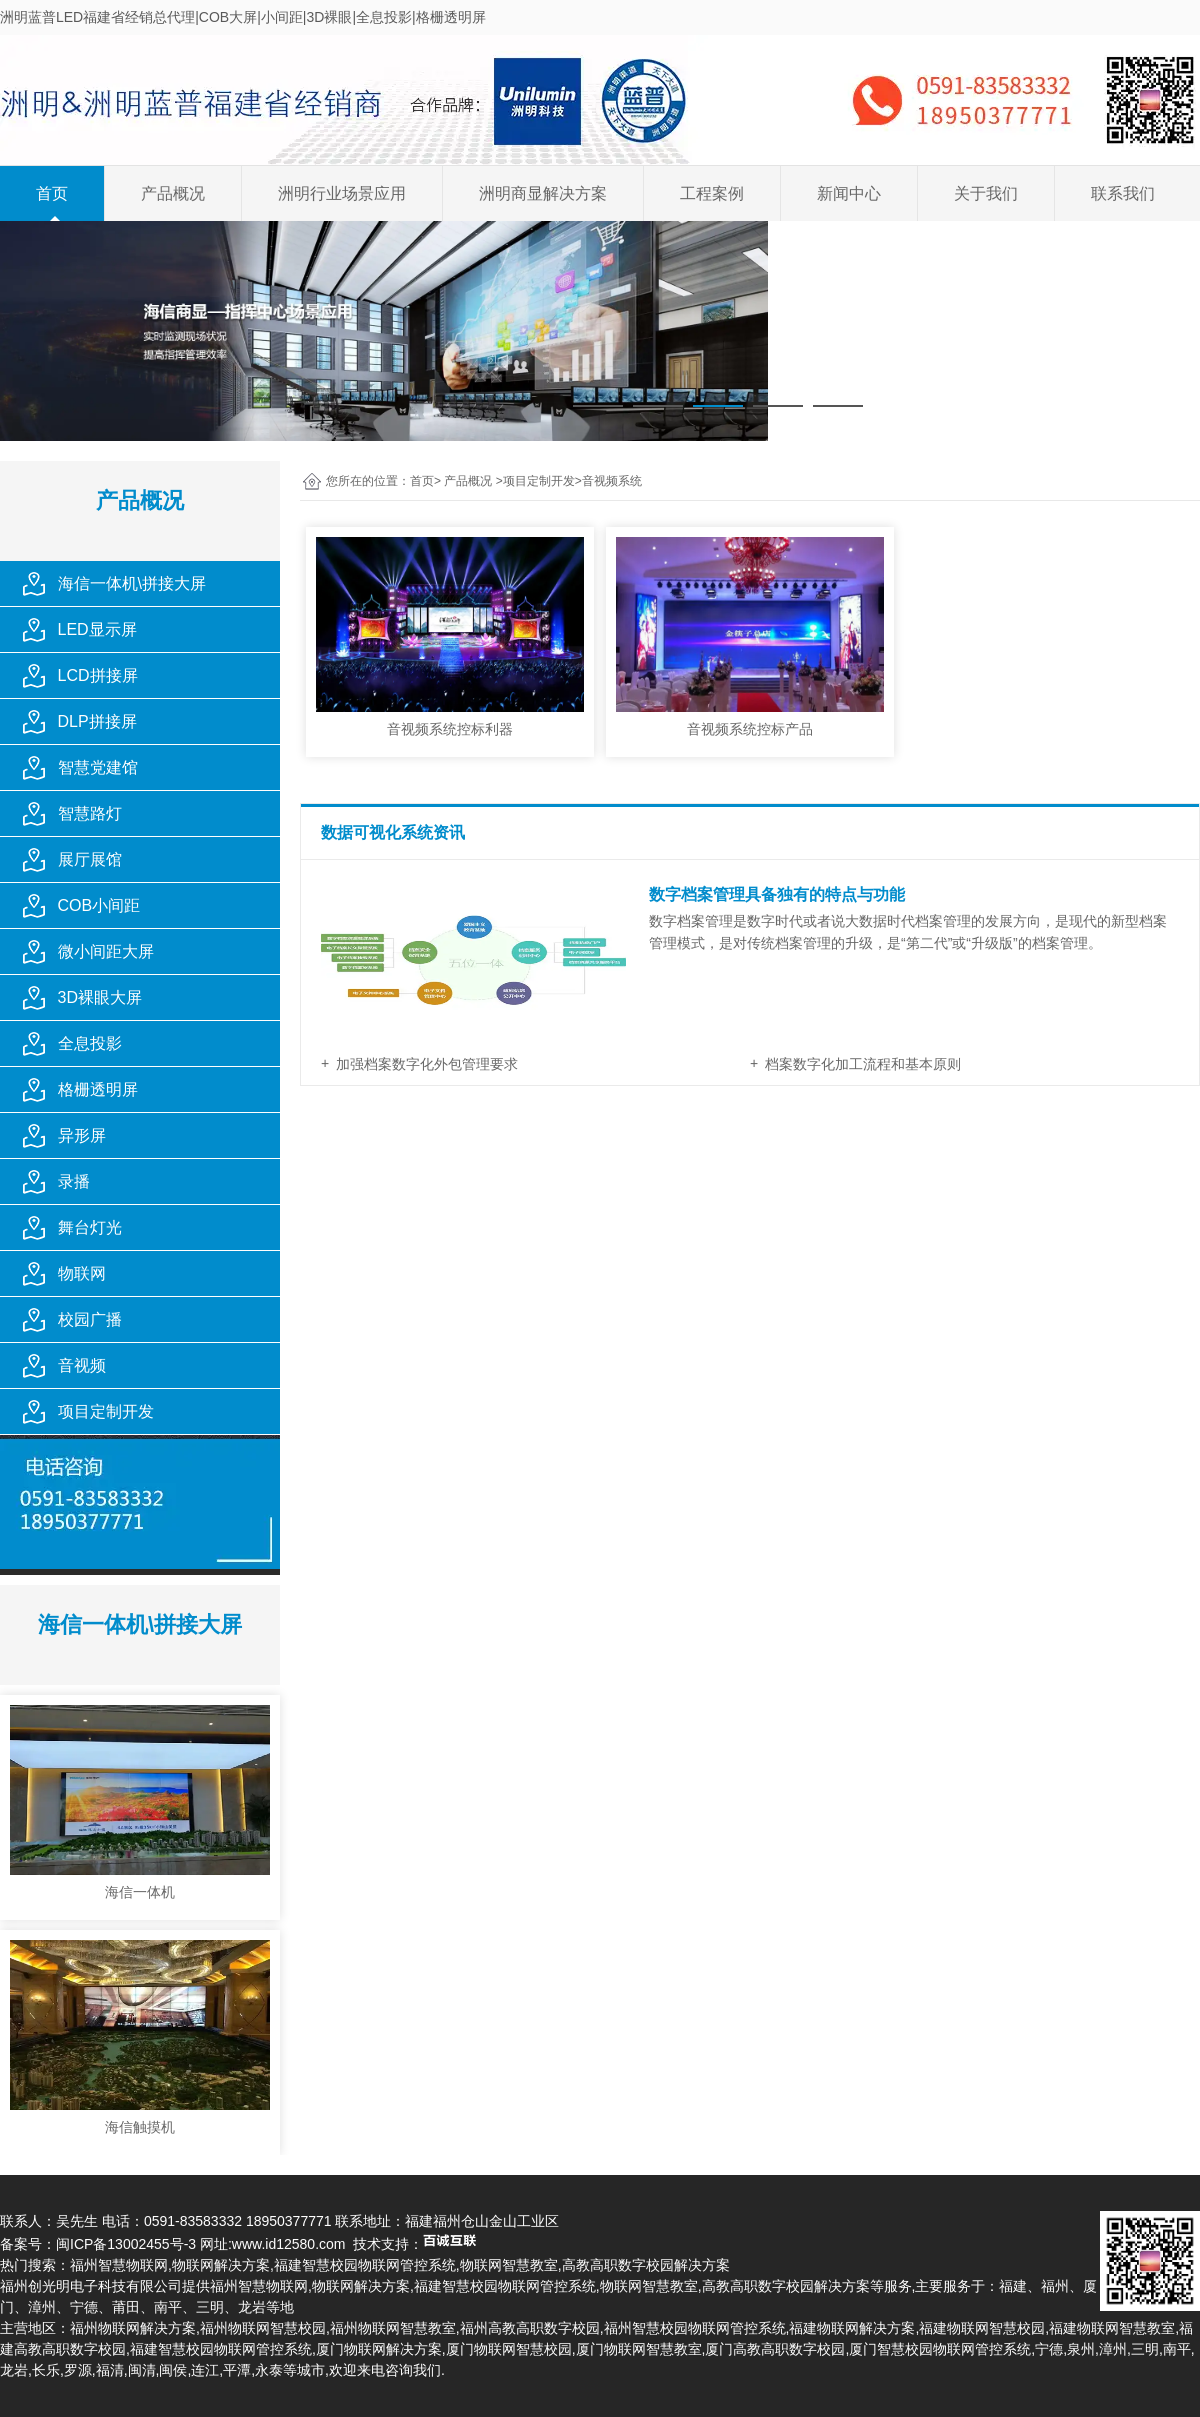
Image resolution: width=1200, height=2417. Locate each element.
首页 (52, 193)
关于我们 (986, 193)
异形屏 (82, 1135)
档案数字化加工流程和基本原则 (863, 1064)
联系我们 (1123, 193)
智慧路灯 (90, 813)
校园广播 (90, 1319)
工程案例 (712, 193)
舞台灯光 (90, 1227)
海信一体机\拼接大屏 (132, 583)
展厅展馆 (90, 859)
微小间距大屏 (106, 951)
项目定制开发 (106, 1411)
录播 (74, 1181)
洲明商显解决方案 (543, 193)
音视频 (82, 1365)
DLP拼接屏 (97, 721)
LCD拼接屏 (98, 675)
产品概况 (173, 193)
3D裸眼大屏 (100, 997)
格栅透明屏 (98, 1089)
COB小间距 (99, 905)
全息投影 (90, 1043)
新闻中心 (849, 193)
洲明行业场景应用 (342, 193)
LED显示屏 (97, 629)
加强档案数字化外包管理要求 (427, 1064)
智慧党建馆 (98, 767)
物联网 (82, 1273)
